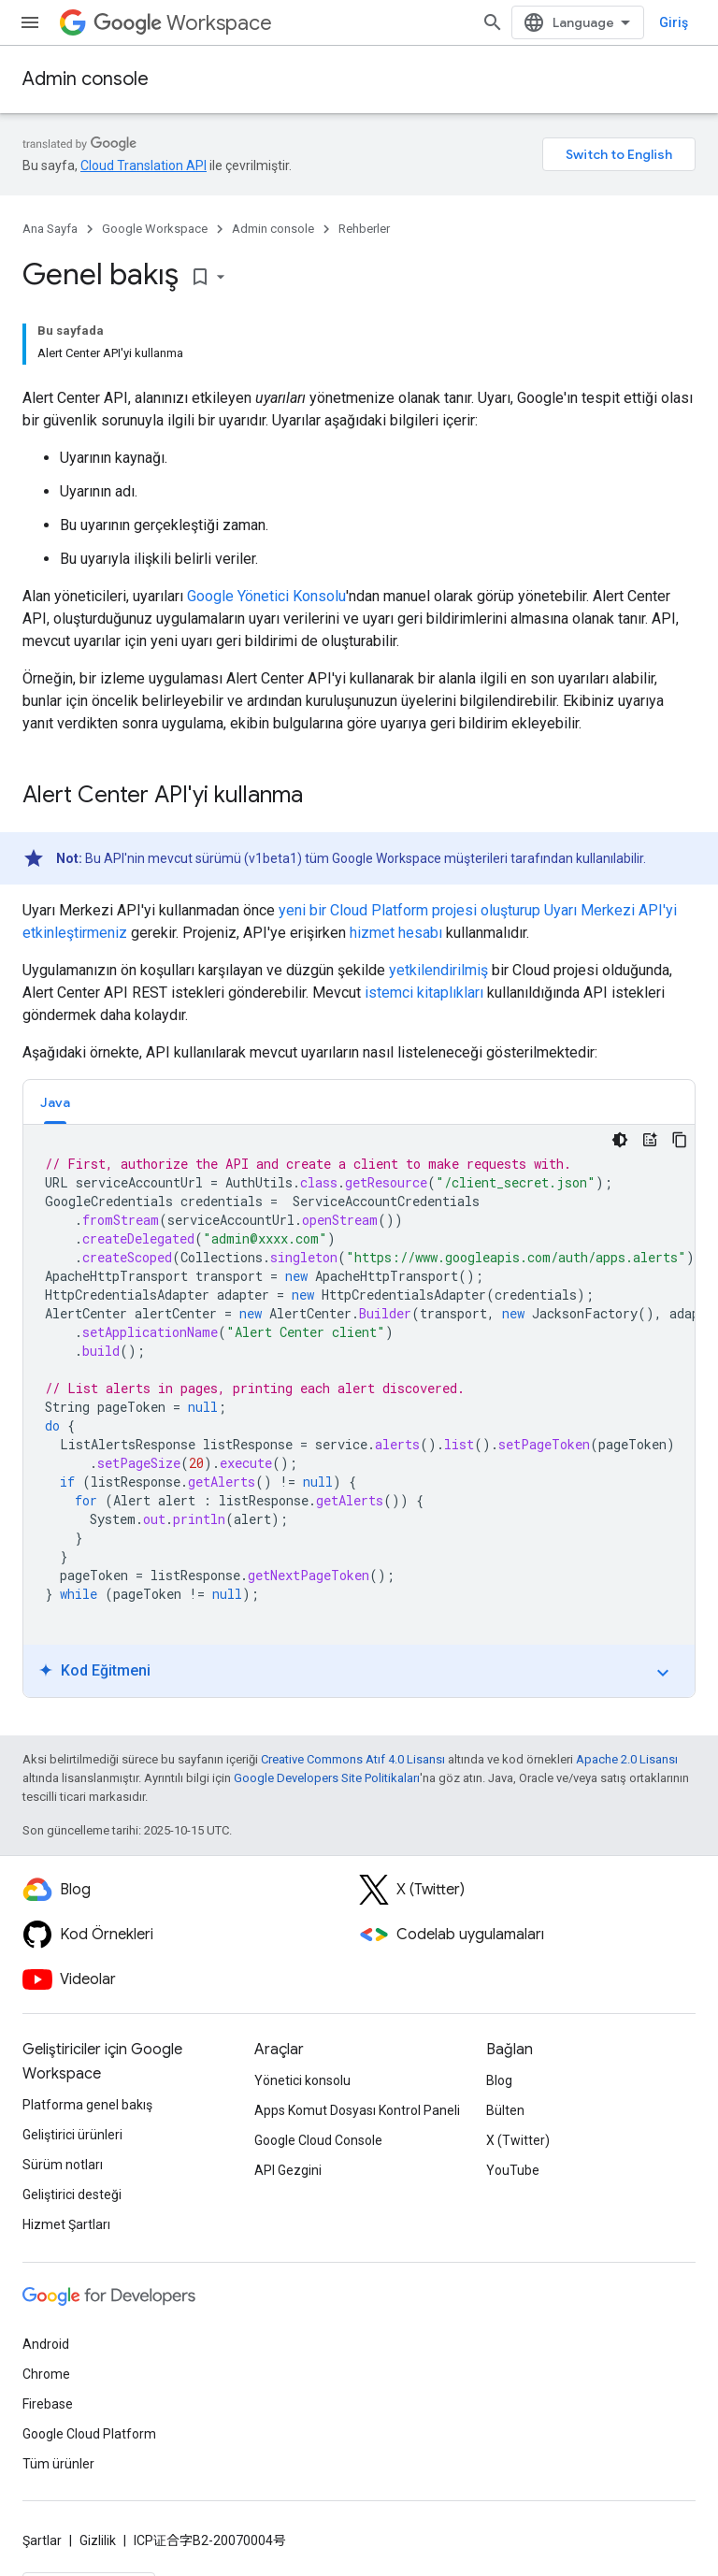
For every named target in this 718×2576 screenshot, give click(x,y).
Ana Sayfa (50, 229)
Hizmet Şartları (66, 2224)
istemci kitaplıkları (424, 992)
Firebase (47, 2403)
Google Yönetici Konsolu (266, 596)
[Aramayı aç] (492, 22)
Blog (499, 2080)
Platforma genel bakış (87, 2104)
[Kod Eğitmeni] (650, 1140)
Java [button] (55, 1102)
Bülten (505, 2110)
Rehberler (364, 229)
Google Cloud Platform (89, 2433)
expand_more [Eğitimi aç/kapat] (663, 1673)
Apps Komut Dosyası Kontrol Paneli (357, 2110)
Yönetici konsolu (302, 2080)
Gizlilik (97, 2540)
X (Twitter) (518, 2140)
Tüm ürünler (58, 2463)
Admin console (85, 79)
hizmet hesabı (396, 933)
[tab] (55, 1102)
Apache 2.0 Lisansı (627, 1759)
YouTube (512, 2170)
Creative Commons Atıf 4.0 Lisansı (353, 1759)
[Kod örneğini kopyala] (680, 1140)
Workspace (182, 23)
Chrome (46, 2374)
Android (45, 2344)
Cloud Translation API (143, 165)
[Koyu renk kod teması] (620, 1140)
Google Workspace (155, 229)
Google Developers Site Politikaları (327, 1778)
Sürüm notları (62, 2164)
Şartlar (42, 2540)
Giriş (673, 22)
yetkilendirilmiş (438, 970)
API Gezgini (288, 2170)
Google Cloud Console (318, 2140)
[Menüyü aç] (30, 22)
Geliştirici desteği (72, 2194)
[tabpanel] (359, 1411)
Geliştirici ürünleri (72, 2134)
